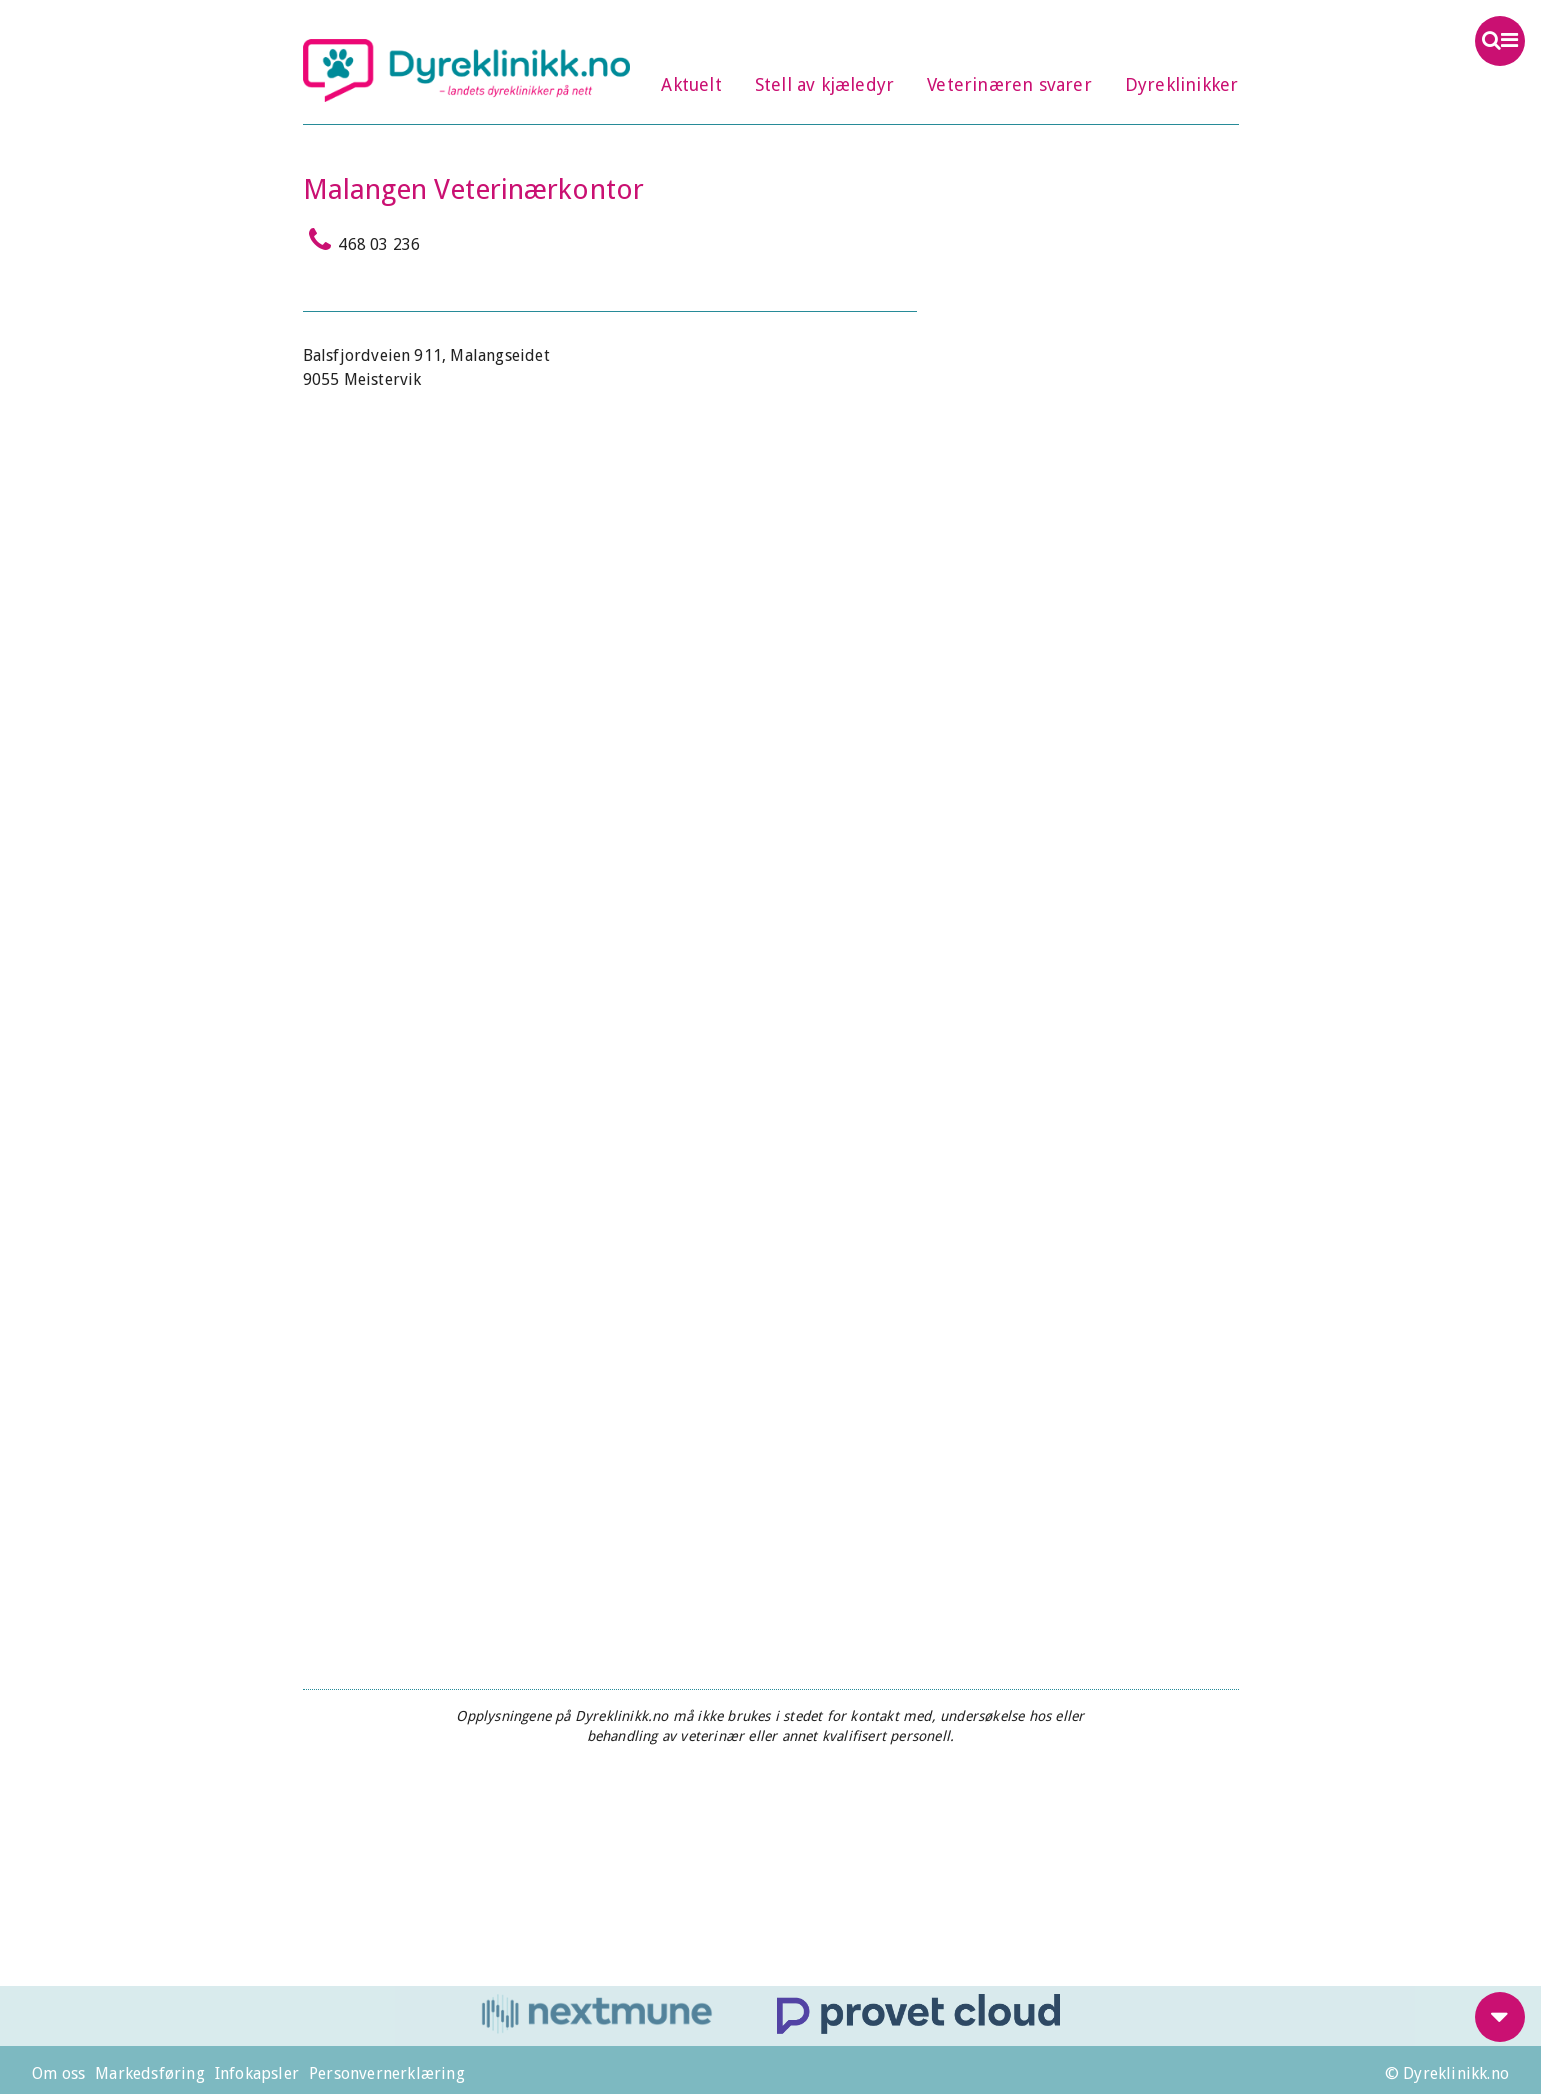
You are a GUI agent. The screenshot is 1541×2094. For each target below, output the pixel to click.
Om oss (58, 2073)
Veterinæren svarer (1009, 84)
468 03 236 (362, 240)
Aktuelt (691, 84)
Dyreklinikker (1182, 84)
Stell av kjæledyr (824, 84)
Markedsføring (150, 2073)
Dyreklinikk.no (467, 70)
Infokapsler (257, 2073)
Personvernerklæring (387, 2073)
